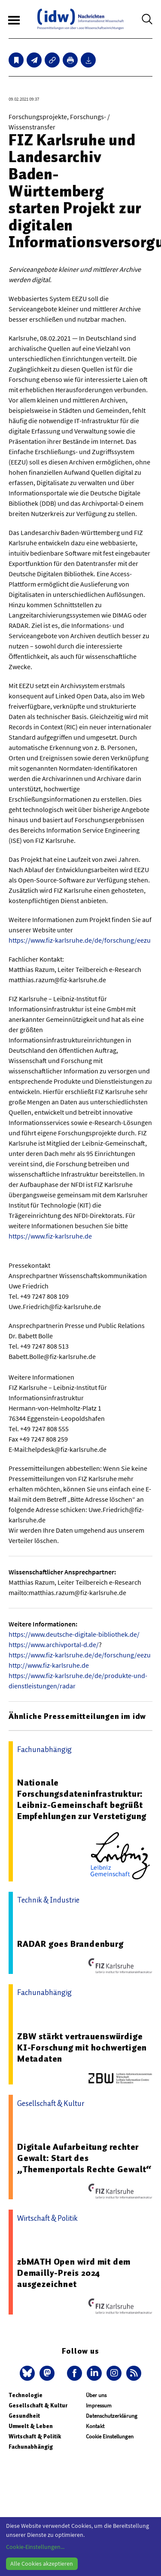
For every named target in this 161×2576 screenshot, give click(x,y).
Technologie (26, 2395)
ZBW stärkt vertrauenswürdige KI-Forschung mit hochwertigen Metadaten (82, 2047)
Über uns (96, 2395)
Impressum (99, 2405)
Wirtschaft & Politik (35, 2436)
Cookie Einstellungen (110, 2436)
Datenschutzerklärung (111, 2415)
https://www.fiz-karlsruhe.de (50, 1236)
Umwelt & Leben (31, 2426)
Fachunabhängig (31, 2447)
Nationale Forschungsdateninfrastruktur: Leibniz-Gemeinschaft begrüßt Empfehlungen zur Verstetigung (81, 1799)
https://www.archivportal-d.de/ (54, 1644)
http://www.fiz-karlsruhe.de (49, 1665)
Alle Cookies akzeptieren (41, 2563)
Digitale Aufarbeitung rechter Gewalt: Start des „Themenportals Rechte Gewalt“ (84, 2158)
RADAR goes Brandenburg (70, 1943)
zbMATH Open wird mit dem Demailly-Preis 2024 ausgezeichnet (74, 2272)
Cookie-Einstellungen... (35, 2547)
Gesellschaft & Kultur (38, 2405)
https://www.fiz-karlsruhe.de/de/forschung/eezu (80, 940)
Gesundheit (24, 2416)
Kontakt (95, 2426)
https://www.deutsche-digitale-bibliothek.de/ (74, 1634)
